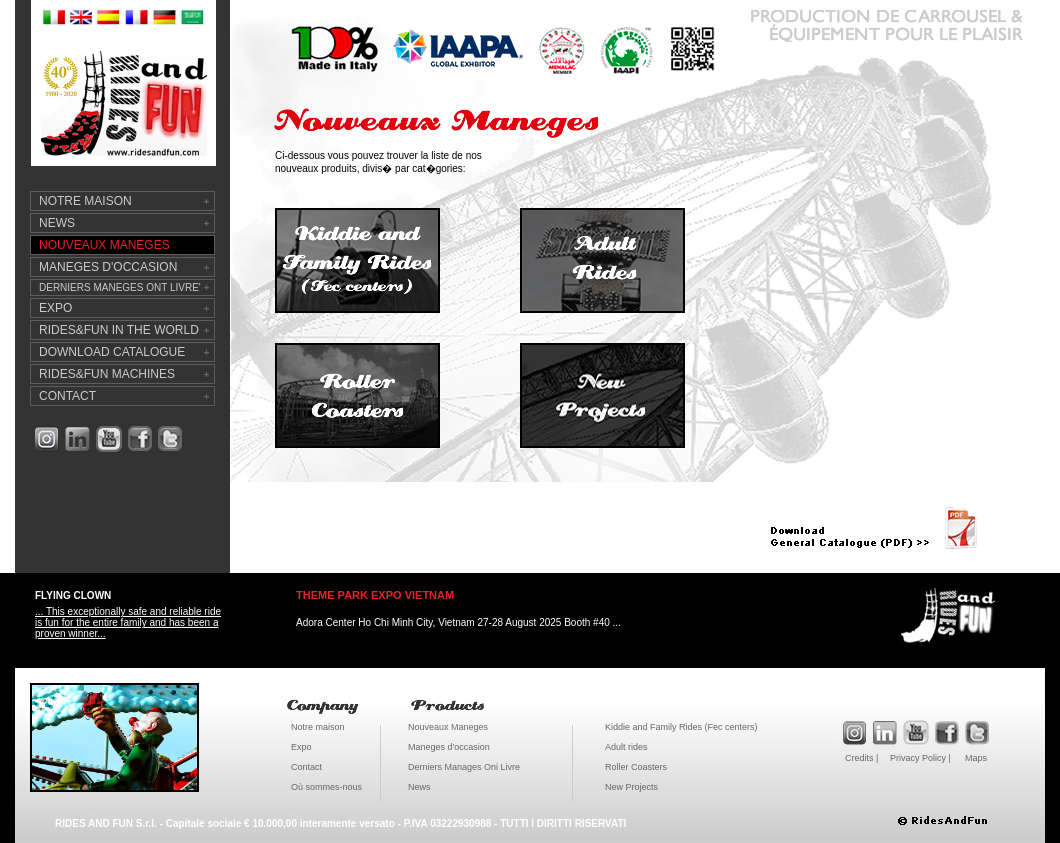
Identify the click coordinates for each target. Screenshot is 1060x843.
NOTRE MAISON (85, 201)
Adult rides (626, 747)
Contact (306, 767)
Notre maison (318, 727)
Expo (301, 747)
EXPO (55, 308)
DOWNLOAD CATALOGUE (112, 352)
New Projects (631, 787)
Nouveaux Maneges (448, 727)
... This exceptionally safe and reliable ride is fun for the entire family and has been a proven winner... (128, 622)
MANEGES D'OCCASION (108, 267)
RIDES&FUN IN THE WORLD (119, 330)
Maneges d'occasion (449, 747)
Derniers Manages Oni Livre (464, 767)
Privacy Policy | (920, 758)
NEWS (57, 223)
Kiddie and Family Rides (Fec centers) (681, 727)
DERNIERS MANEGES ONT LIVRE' (120, 287)
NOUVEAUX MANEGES (104, 245)
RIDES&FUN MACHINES (107, 374)
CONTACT (67, 396)
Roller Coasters (636, 767)
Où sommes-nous (326, 787)
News (419, 787)
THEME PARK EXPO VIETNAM (375, 595)
